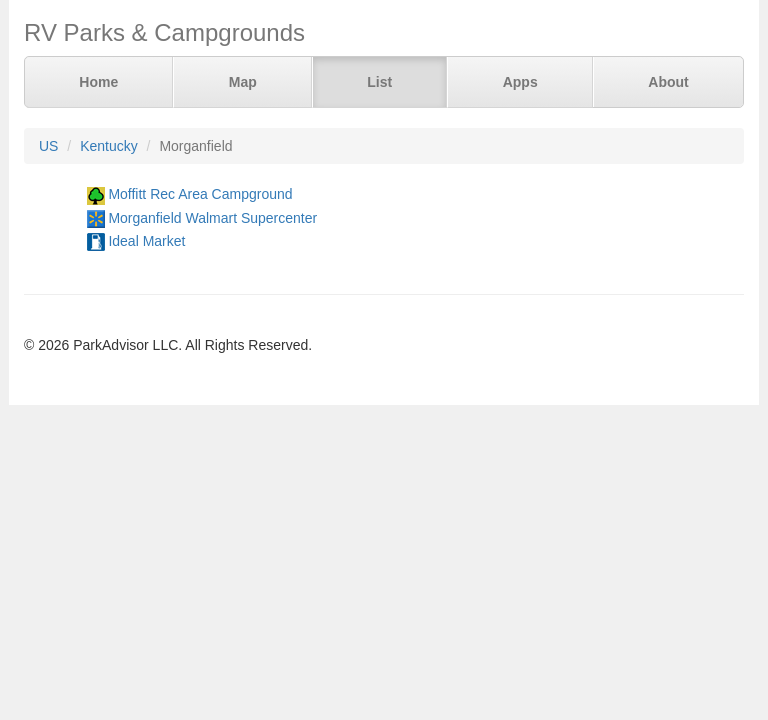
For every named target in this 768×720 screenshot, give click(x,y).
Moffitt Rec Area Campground (200, 194)
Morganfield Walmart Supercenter (212, 218)
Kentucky (109, 146)
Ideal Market (146, 241)
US (48, 146)
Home (98, 82)
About (668, 82)
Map (243, 82)
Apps (520, 82)
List (379, 82)
